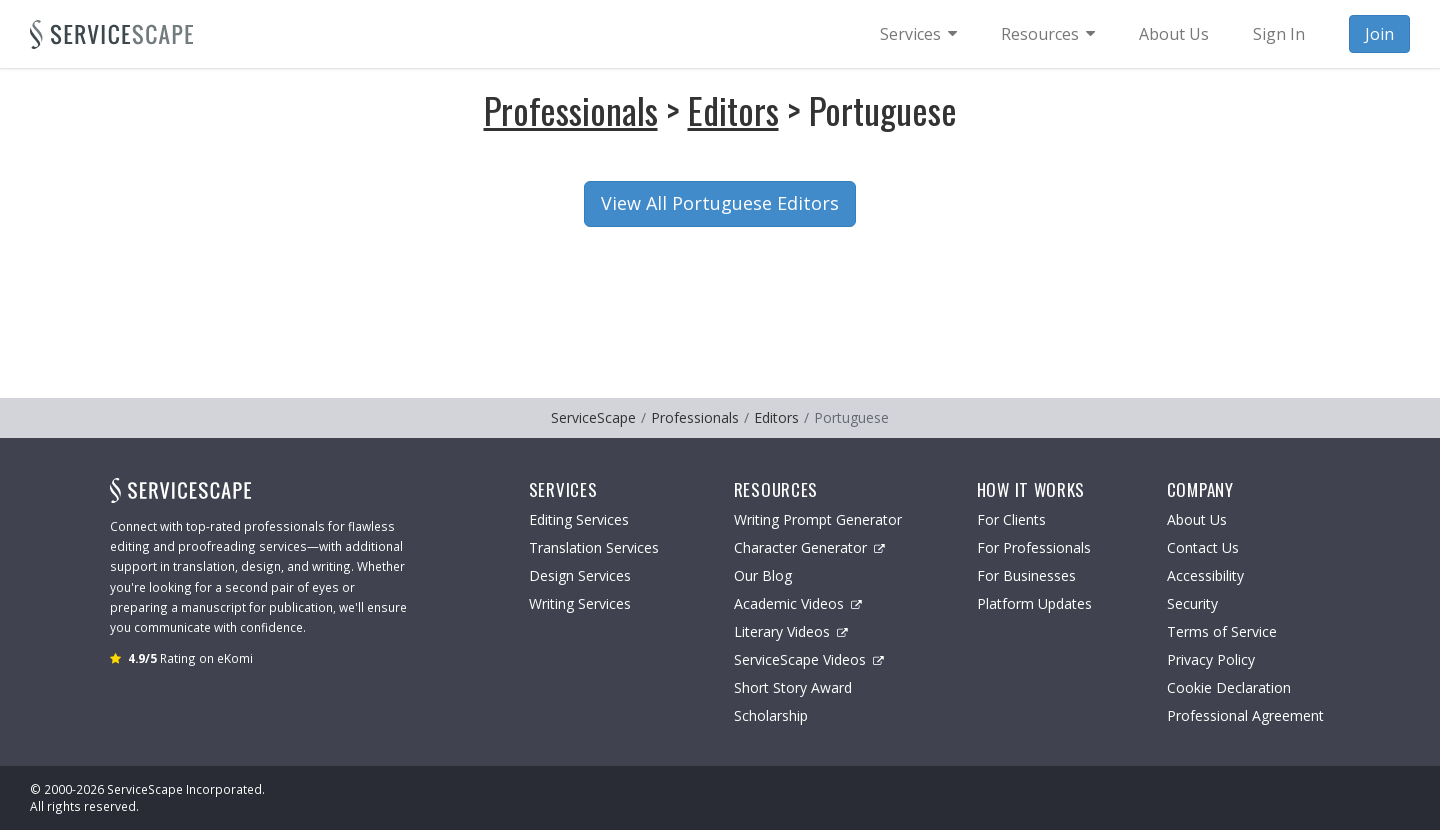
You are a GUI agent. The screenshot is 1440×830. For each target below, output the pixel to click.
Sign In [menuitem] (1279, 34)
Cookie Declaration (1229, 687)
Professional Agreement (1245, 715)
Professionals (571, 109)
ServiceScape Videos (809, 659)
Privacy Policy (1211, 659)
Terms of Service (1222, 631)
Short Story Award (793, 687)
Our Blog (763, 575)
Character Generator (809, 547)
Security (1192, 603)
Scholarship (771, 715)
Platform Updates (1034, 603)
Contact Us (1203, 547)
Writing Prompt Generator (818, 519)
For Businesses (1026, 575)
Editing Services (579, 519)
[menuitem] (918, 34)
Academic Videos (798, 603)
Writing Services (580, 603)
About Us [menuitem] (1174, 34)
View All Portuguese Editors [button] (720, 203)
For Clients (1011, 519)
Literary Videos (791, 631)
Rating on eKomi (190, 658)
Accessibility (1205, 575)
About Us (1197, 519)
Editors (733, 109)
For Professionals (1034, 547)
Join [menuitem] (1379, 34)
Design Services (580, 575)
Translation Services (594, 547)
